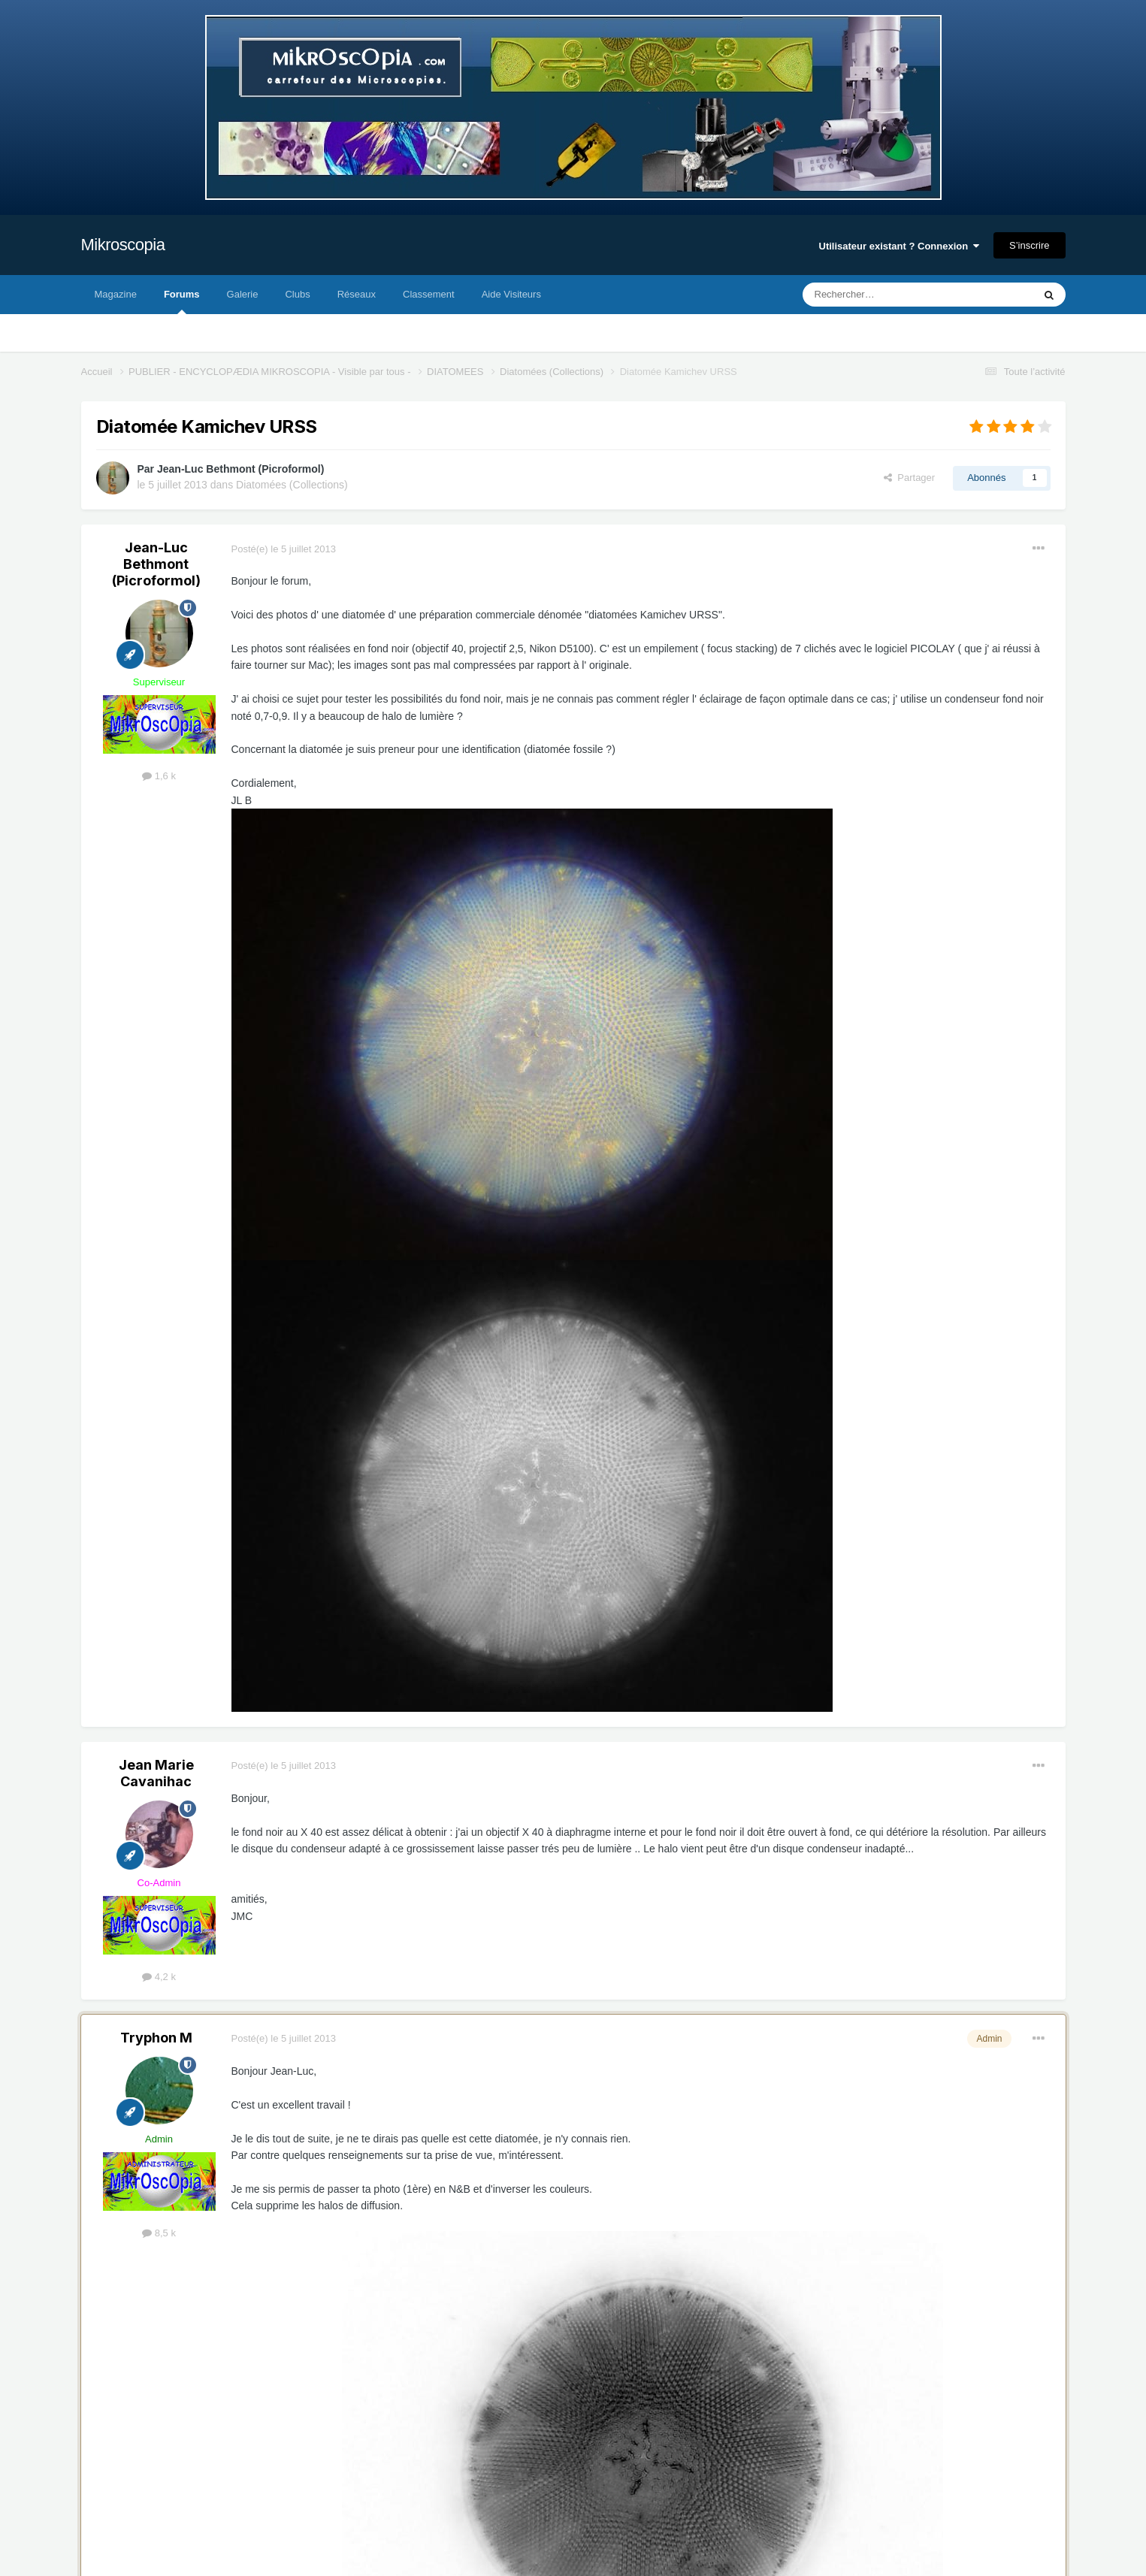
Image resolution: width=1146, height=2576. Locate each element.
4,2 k (159, 1976)
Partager (909, 477)
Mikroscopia (123, 244)
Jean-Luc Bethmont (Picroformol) (240, 469)
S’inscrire (1029, 245)
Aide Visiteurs (511, 294)
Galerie (243, 294)
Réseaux (356, 294)
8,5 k (159, 2233)
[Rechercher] (886, 295)
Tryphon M (156, 2037)
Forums (182, 301)
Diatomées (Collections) (292, 485)
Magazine (116, 294)
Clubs (297, 294)
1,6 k (159, 776)
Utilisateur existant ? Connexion (899, 246)
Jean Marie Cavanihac (156, 1773)
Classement (429, 294)
